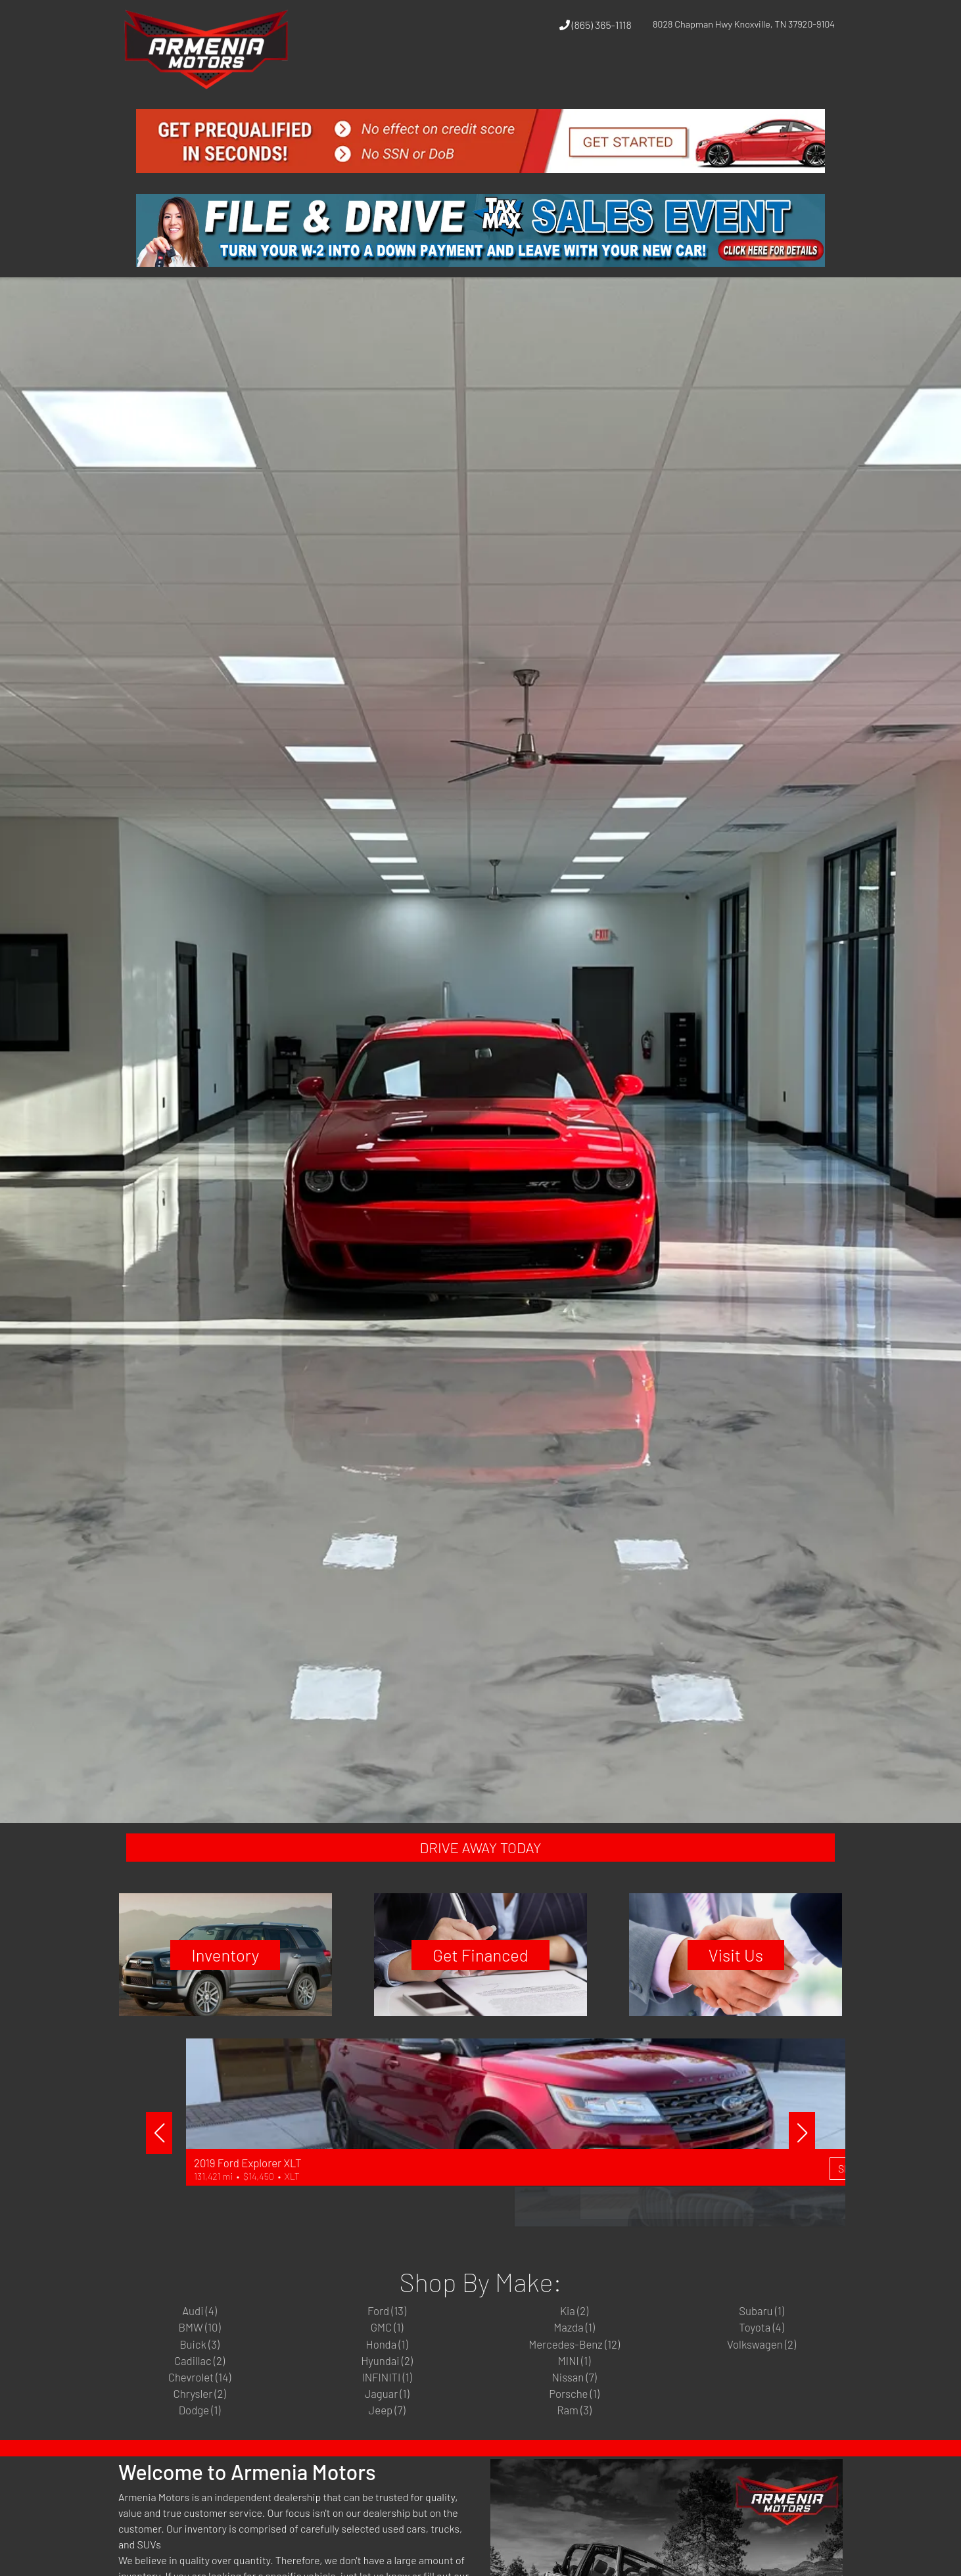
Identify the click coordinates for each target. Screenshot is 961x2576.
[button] (649, 74)
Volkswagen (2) (761, 2370)
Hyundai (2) (387, 2390)
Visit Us (752, 1968)
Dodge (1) (200, 2449)
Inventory (208, 1968)
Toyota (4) (761, 2350)
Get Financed (480, 1968)
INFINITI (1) (387, 2410)
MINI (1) (574, 2390)
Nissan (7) (574, 2410)
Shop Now (475, 2233)
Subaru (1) (762, 2331)
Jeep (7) (387, 2449)
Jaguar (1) (386, 2429)
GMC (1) (386, 2350)
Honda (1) (386, 2370)
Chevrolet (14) (199, 2410)
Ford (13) (386, 2331)
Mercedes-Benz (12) (574, 2370)
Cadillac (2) (200, 2390)
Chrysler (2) (199, 2429)
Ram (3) (574, 2449)
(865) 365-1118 (595, 24)
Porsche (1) (574, 2429)
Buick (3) (199, 2370)
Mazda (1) (574, 2350)
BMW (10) (199, 2350)
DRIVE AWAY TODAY (481, 1852)
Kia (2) (574, 2331)
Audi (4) (199, 2331)
